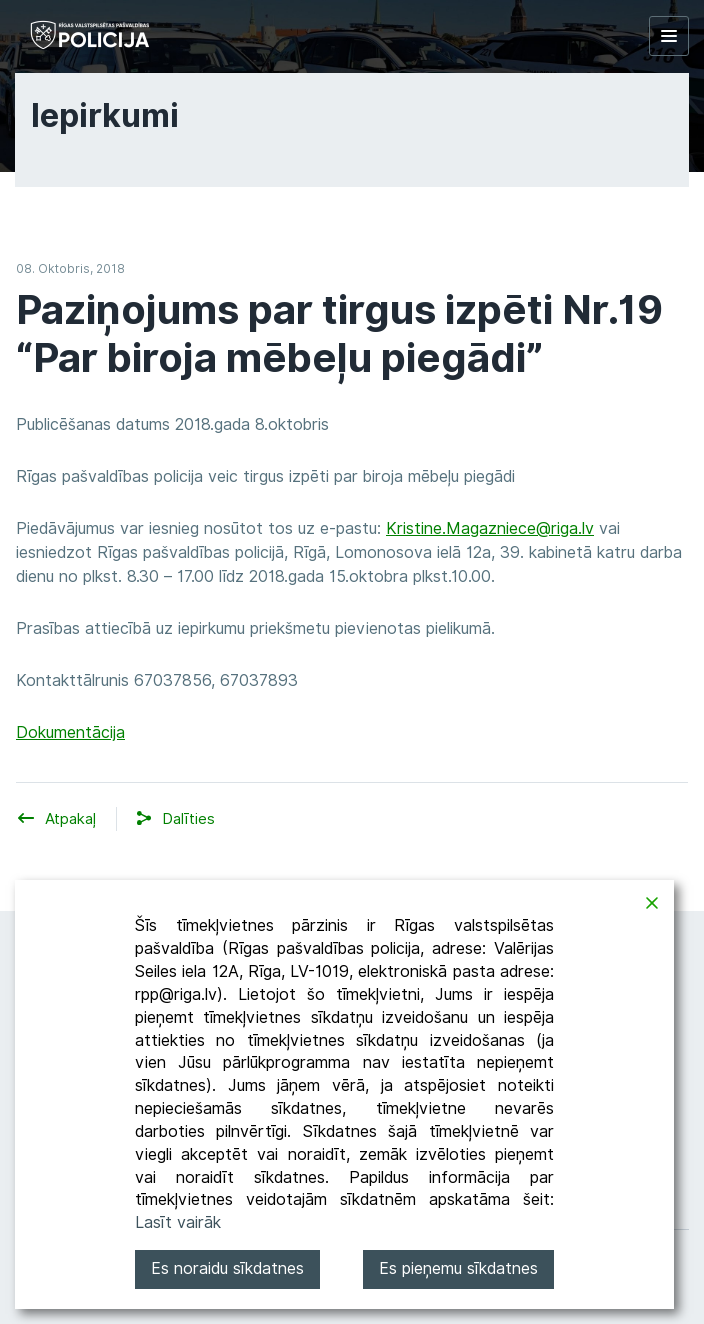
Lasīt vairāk (178, 1222)
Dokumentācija (70, 732)
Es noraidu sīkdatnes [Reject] (227, 1268)
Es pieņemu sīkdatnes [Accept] (458, 1268)
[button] (188, 819)
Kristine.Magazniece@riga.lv (490, 528)
